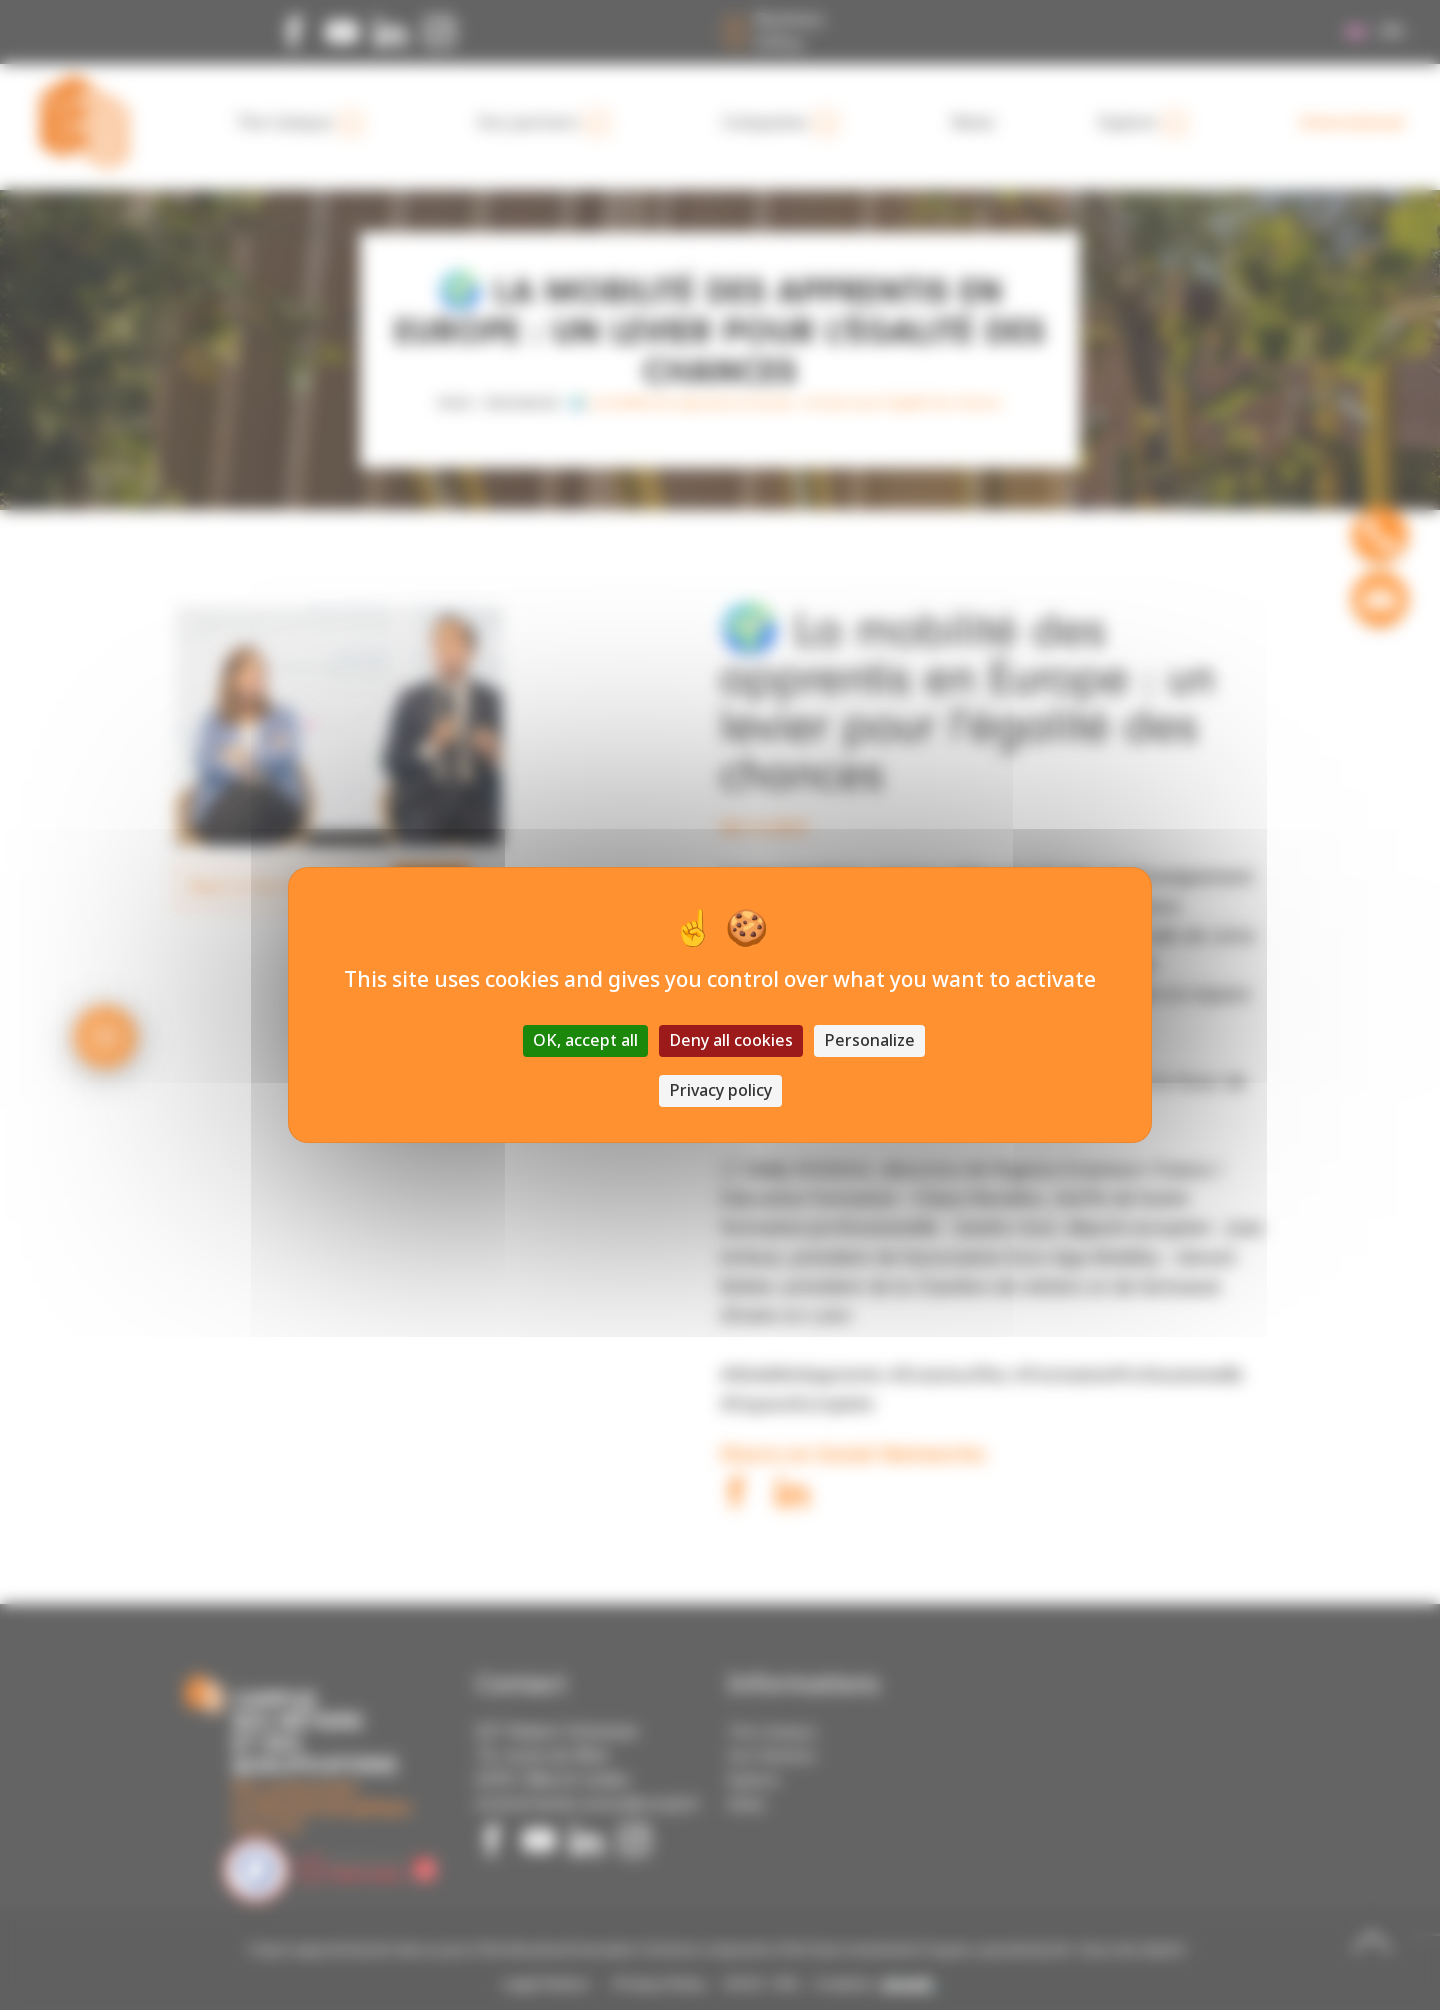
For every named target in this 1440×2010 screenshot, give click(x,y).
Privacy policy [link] (720, 1090)
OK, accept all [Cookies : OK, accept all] (585, 1040)
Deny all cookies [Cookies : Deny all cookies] (731, 1040)
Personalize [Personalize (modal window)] (869, 1040)
